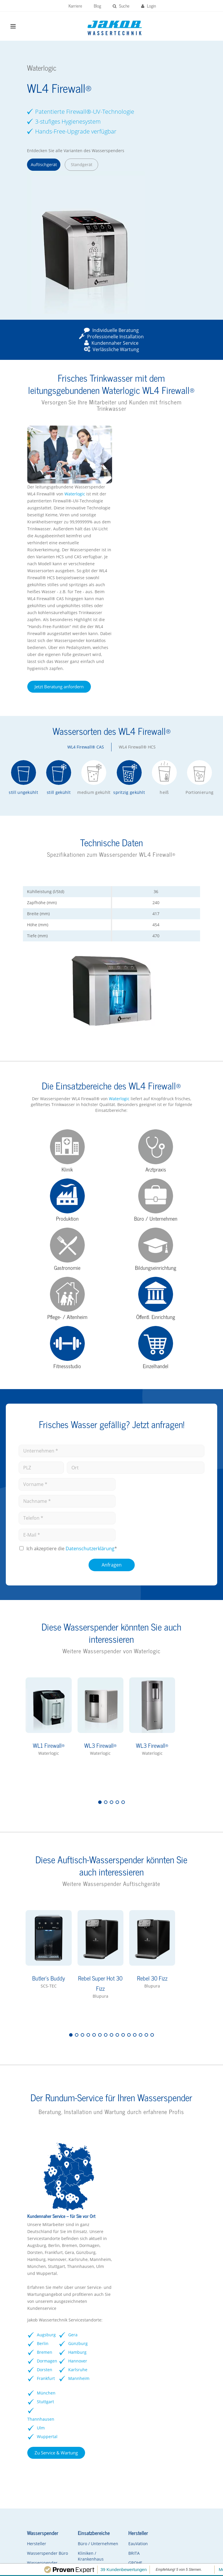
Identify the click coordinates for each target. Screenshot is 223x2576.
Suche (121, 5)
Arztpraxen (80, 2417)
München (180, 2176)
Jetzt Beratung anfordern (147, 621)
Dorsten (133, 2219)
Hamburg (152, 2202)
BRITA (120, 2371)
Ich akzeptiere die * (72, 1449)
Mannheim (154, 2254)
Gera (157, 2167)
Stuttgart (189, 2184)
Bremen (133, 2193)
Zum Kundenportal (56, 2499)
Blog (97, 5)
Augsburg (125, 2176)
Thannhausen (184, 2202)
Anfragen (112, 1466)
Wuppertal (181, 2228)
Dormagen (126, 2211)
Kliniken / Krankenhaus (82, 2379)
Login (148, 5)
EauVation (124, 2361)
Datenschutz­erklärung (90, 1449)
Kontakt (124, 2556)
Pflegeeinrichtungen (89, 2427)
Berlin (131, 2184)
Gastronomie (81, 2407)
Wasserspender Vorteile (39, 2389)
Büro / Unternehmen (83, 2364)
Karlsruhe (153, 2237)
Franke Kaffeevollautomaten (179, 2364)
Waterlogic (163, 428)
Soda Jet (122, 2400)
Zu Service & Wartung (144, 2270)
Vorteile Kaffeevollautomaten (179, 2401)
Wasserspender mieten (39, 2420)
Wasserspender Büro (39, 2374)
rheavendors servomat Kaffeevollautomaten (179, 2382)
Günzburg (153, 2184)
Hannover (152, 2219)
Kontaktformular (40, 2432)
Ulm (184, 2211)
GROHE (121, 2380)
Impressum (127, 2540)
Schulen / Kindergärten (82, 2395)
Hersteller (34, 2361)
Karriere (75, 5)
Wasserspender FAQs (39, 2404)
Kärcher (122, 2409)
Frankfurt (134, 2228)
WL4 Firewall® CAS (85, 681)
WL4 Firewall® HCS (137, 681)
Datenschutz (160, 2540)
